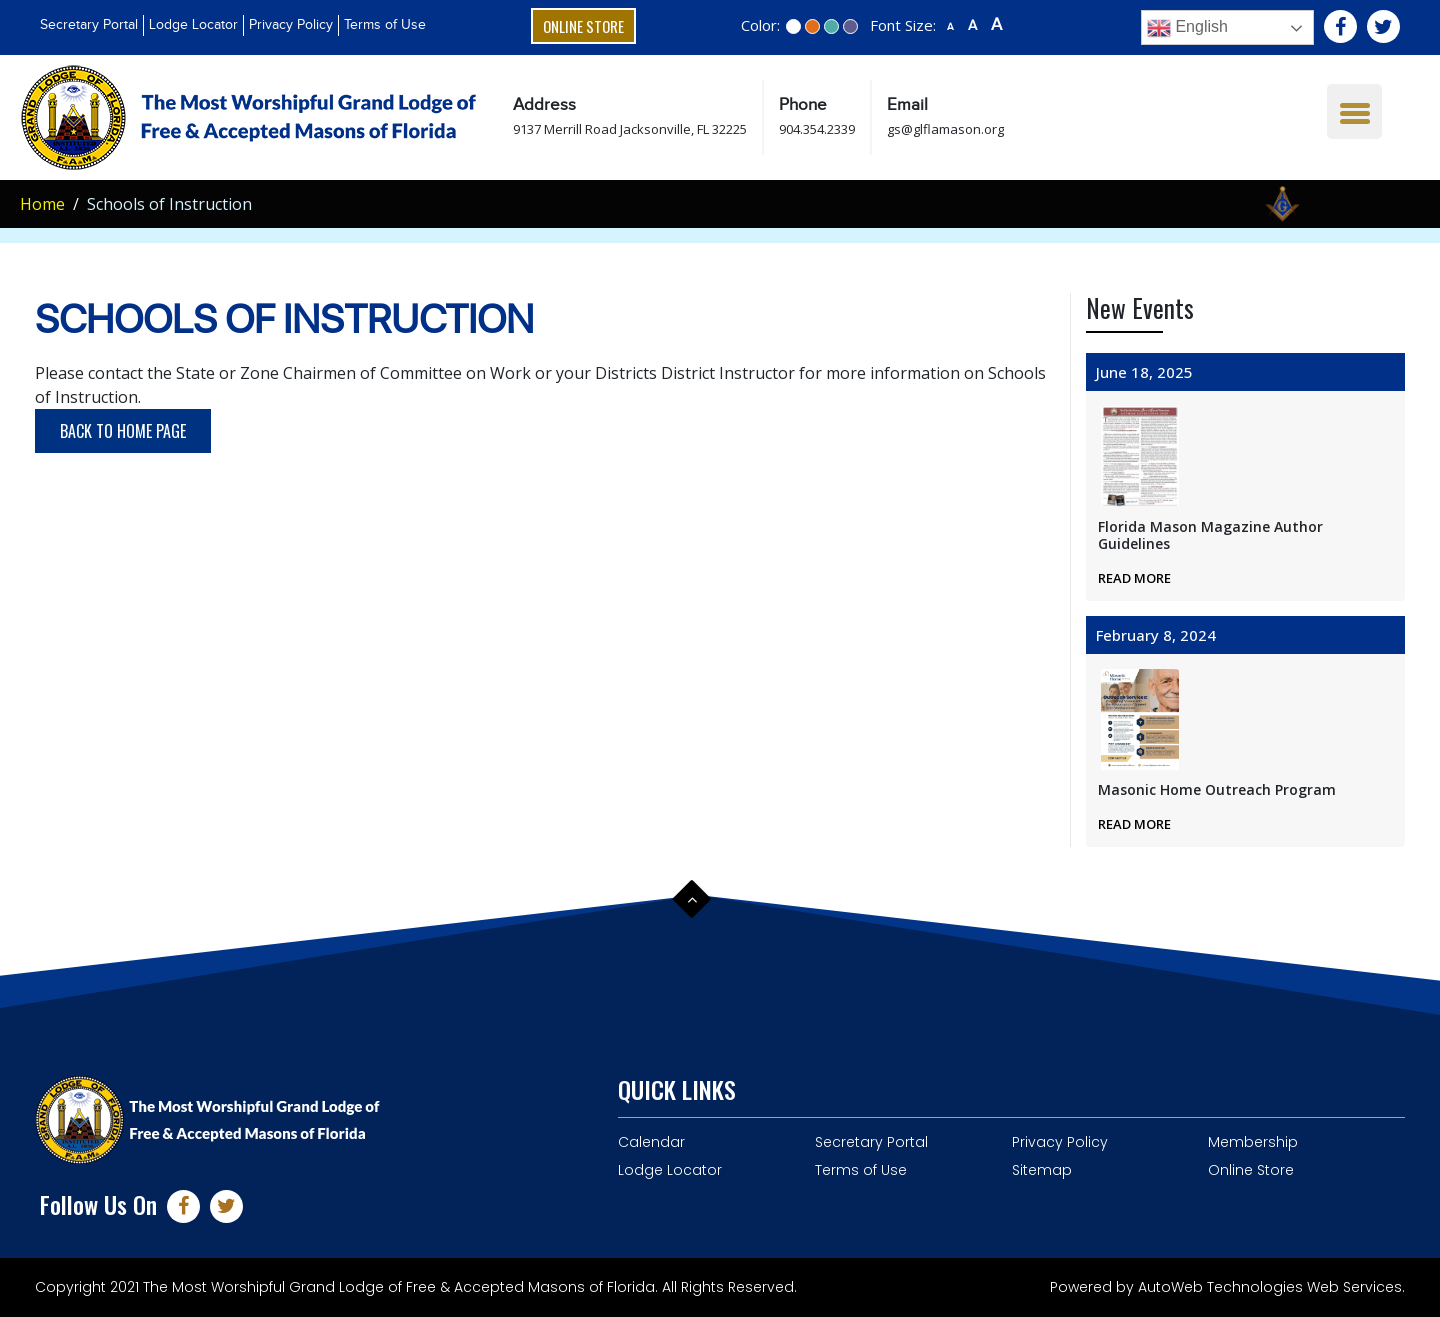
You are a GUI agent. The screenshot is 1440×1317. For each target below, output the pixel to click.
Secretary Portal (89, 25)
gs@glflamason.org (945, 129)
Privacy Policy (291, 25)
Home (42, 204)
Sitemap (1042, 1170)
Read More (1134, 578)
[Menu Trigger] (1354, 111)
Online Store (583, 26)
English (1187, 28)
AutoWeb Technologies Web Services (1270, 1287)
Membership (1253, 1142)
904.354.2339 (817, 129)
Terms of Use (385, 25)
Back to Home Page (123, 431)
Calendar (651, 1142)
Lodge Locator (193, 25)
